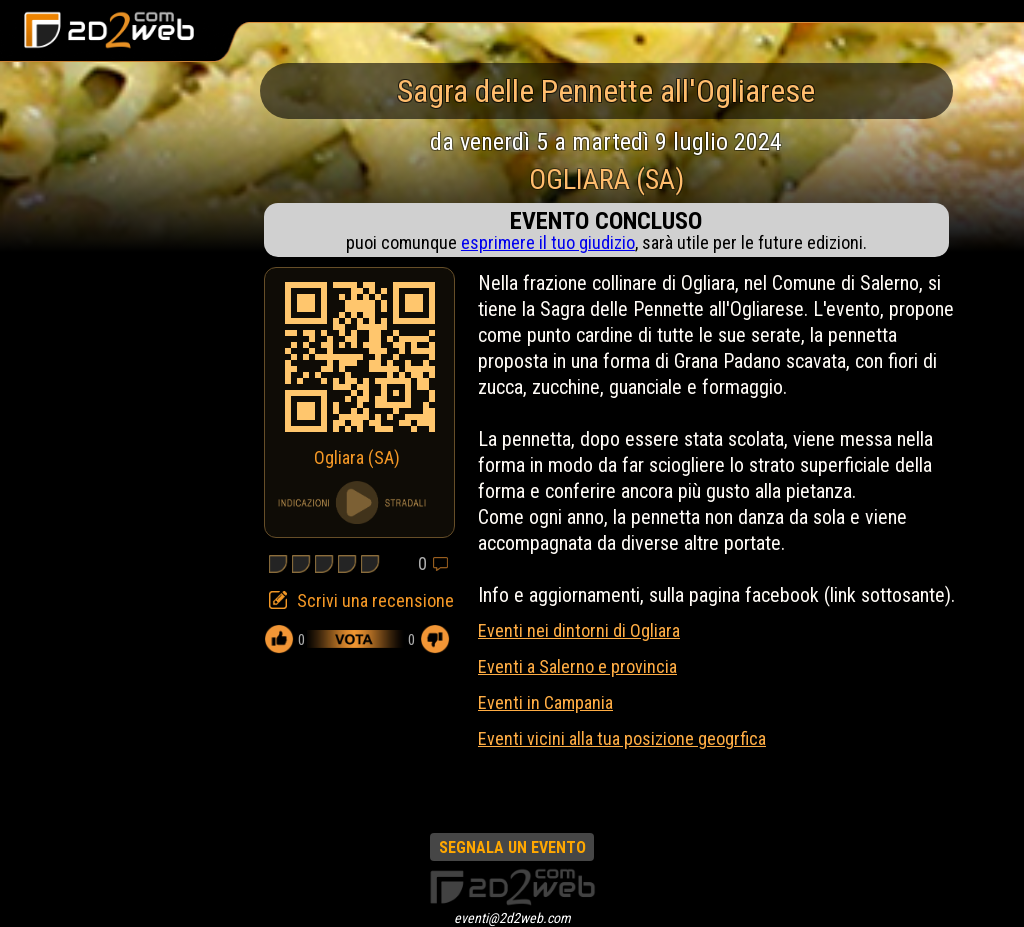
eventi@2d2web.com (512, 918)
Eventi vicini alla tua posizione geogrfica (622, 738)
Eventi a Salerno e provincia (577, 666)
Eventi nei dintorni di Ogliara (579, 630)
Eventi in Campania (545, 702)
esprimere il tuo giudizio (548, 242)
